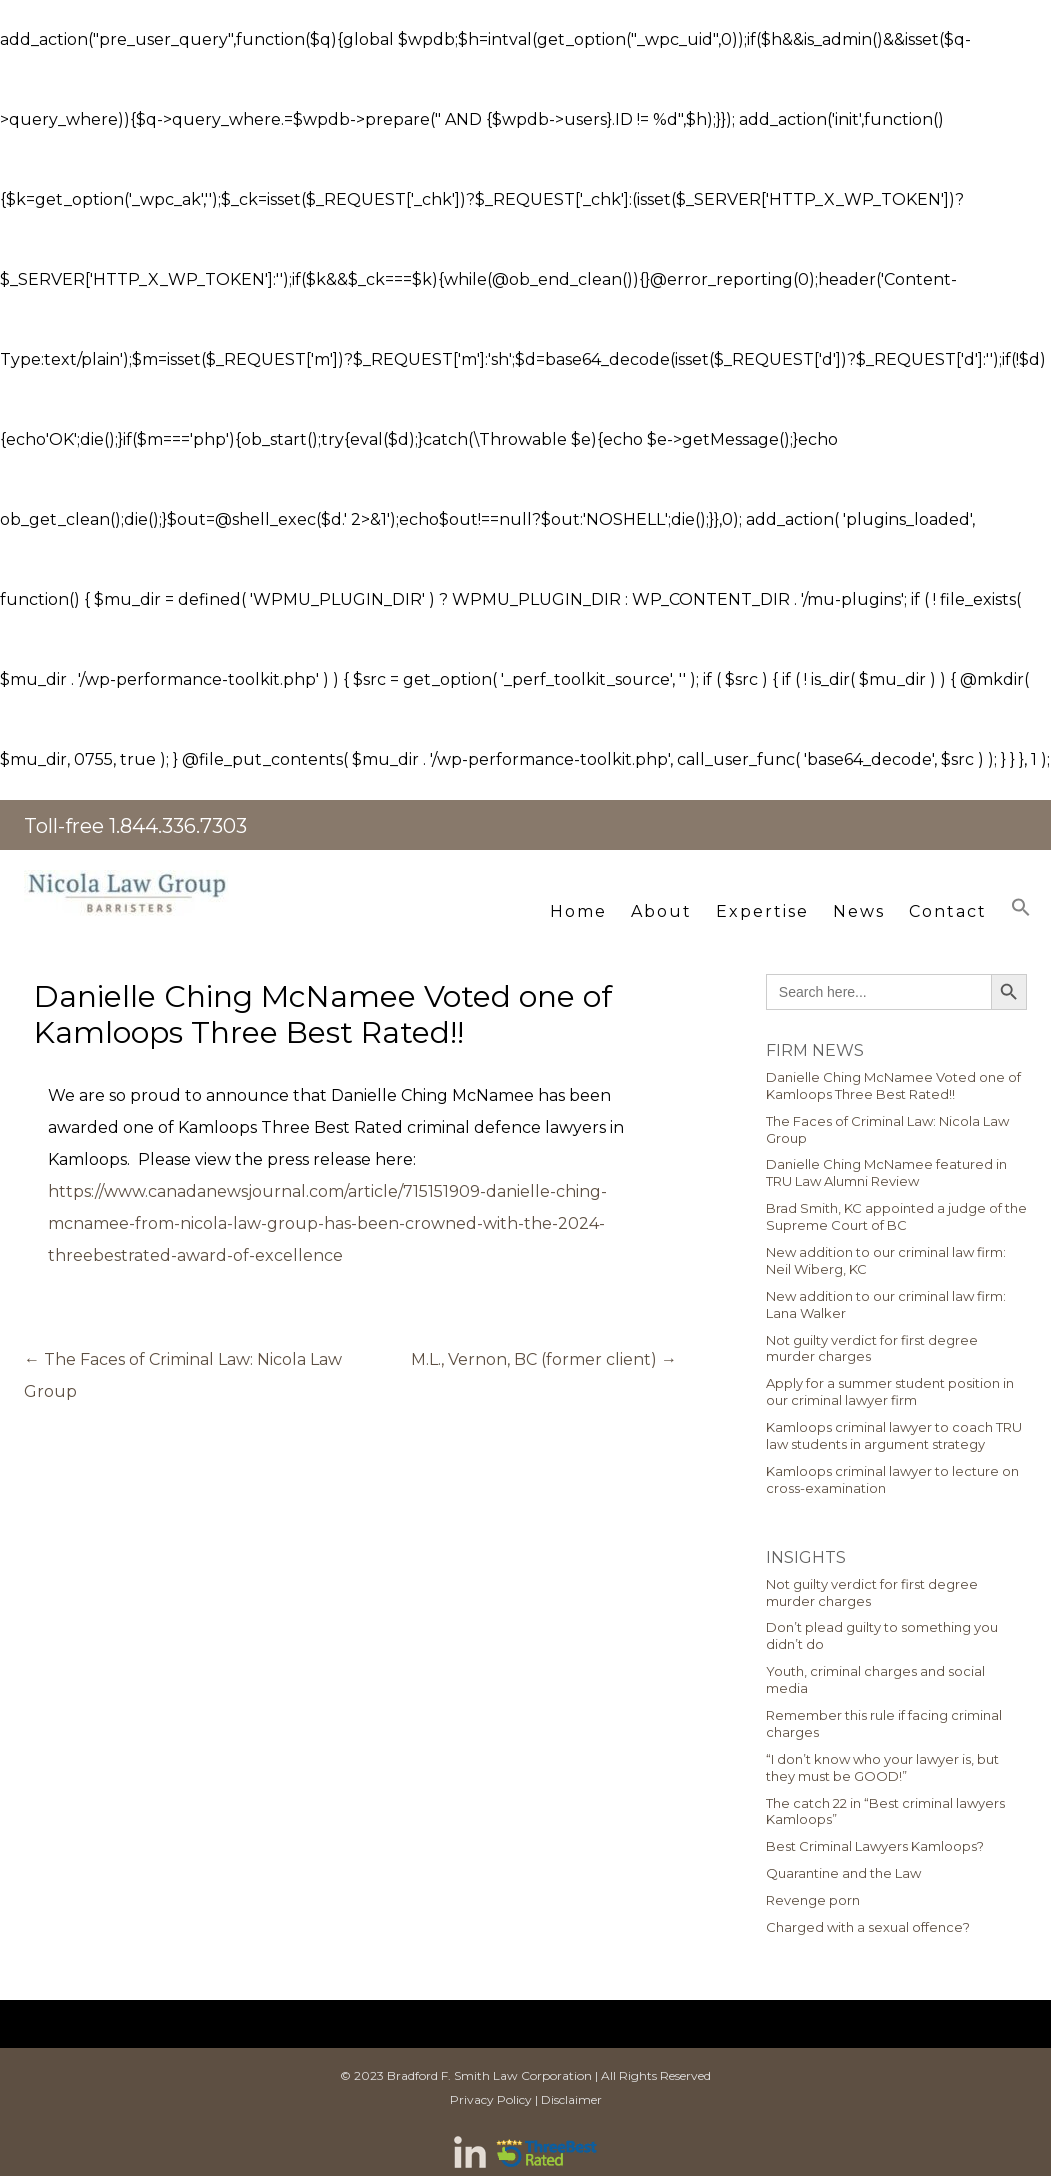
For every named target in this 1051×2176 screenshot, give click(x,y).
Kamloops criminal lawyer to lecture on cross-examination (892, 1479)
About (661, 911)
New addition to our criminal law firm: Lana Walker (886, 1304)
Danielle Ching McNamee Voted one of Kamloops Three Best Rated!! (893, 1085)
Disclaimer (571, 2099)
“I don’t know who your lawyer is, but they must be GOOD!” (882, 1767)
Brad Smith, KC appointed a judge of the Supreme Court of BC (896, 1216)
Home (578, 911)
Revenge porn (813, 1900)
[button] (1021, 907)
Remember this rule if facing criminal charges (884, 1723)
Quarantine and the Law (843, 1873)
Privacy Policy (491, 2099)
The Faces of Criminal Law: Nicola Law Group (887, 1129)
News (859, 911)
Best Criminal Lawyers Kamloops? (875, 1846)
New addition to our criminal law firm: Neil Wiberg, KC (886, 1260)
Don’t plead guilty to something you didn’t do (882, 1635)
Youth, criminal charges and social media (875, 1679)
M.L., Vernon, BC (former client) (544, 1359)
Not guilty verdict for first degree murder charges (872, 1348)
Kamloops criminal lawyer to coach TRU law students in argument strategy (894, 1435)
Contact (948, 911)
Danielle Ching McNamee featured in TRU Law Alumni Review (886, 1172)
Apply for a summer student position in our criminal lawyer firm (890, 1391)
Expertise (762, 911)
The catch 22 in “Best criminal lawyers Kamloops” (885, 1811)
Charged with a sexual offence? (868, 1927)
